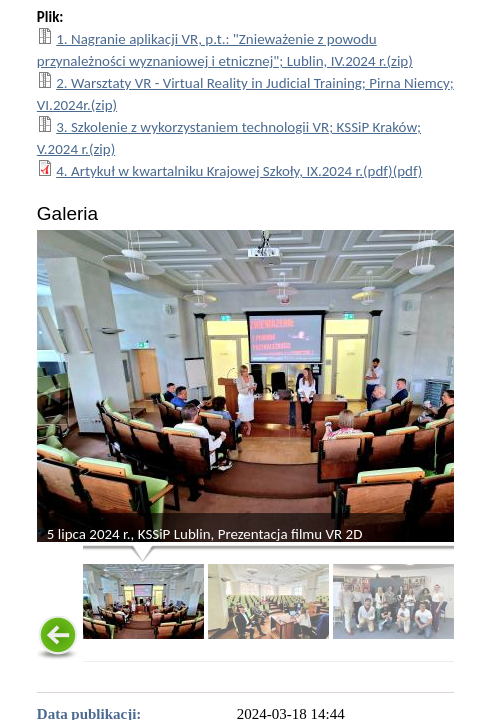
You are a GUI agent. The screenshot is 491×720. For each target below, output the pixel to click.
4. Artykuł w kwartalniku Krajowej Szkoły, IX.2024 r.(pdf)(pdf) (239, 171)
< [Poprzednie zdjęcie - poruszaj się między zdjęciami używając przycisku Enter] (53, 393)
